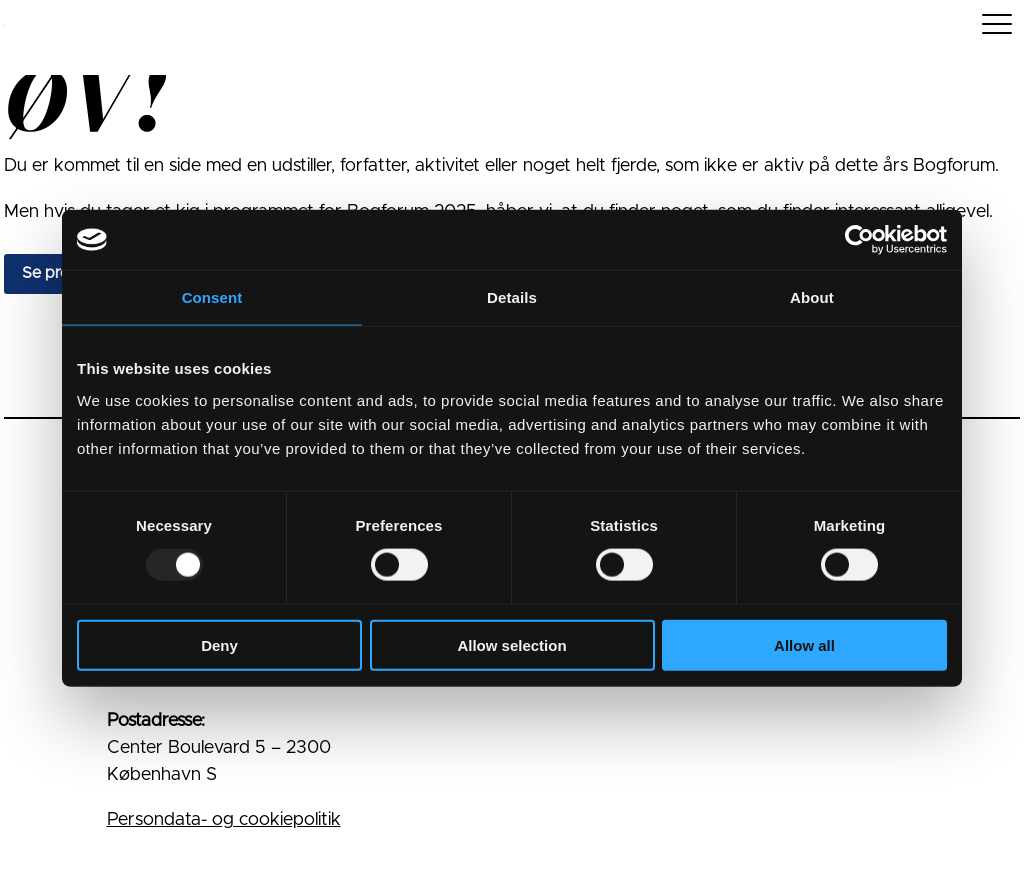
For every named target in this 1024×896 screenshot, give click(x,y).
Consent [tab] (212, 297)
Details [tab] (512, 297)
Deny (219, 644)
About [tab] (812, 297)
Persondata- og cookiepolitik (224, 820)
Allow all (804, 644)
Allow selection (511, 644)
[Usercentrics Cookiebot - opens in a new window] (859, 240)
